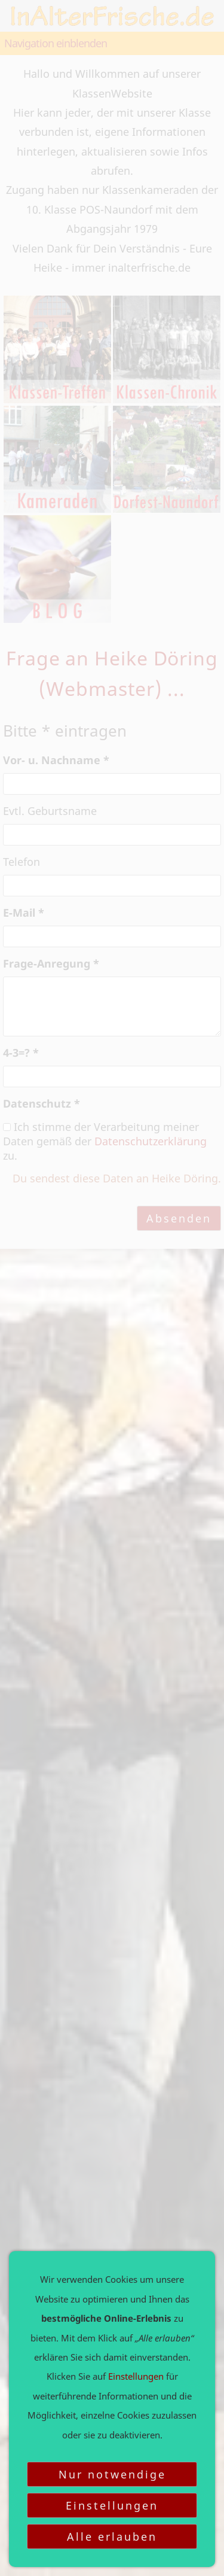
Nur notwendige (112, 2474)
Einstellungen (112, 2505)
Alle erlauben (112, 2536)
